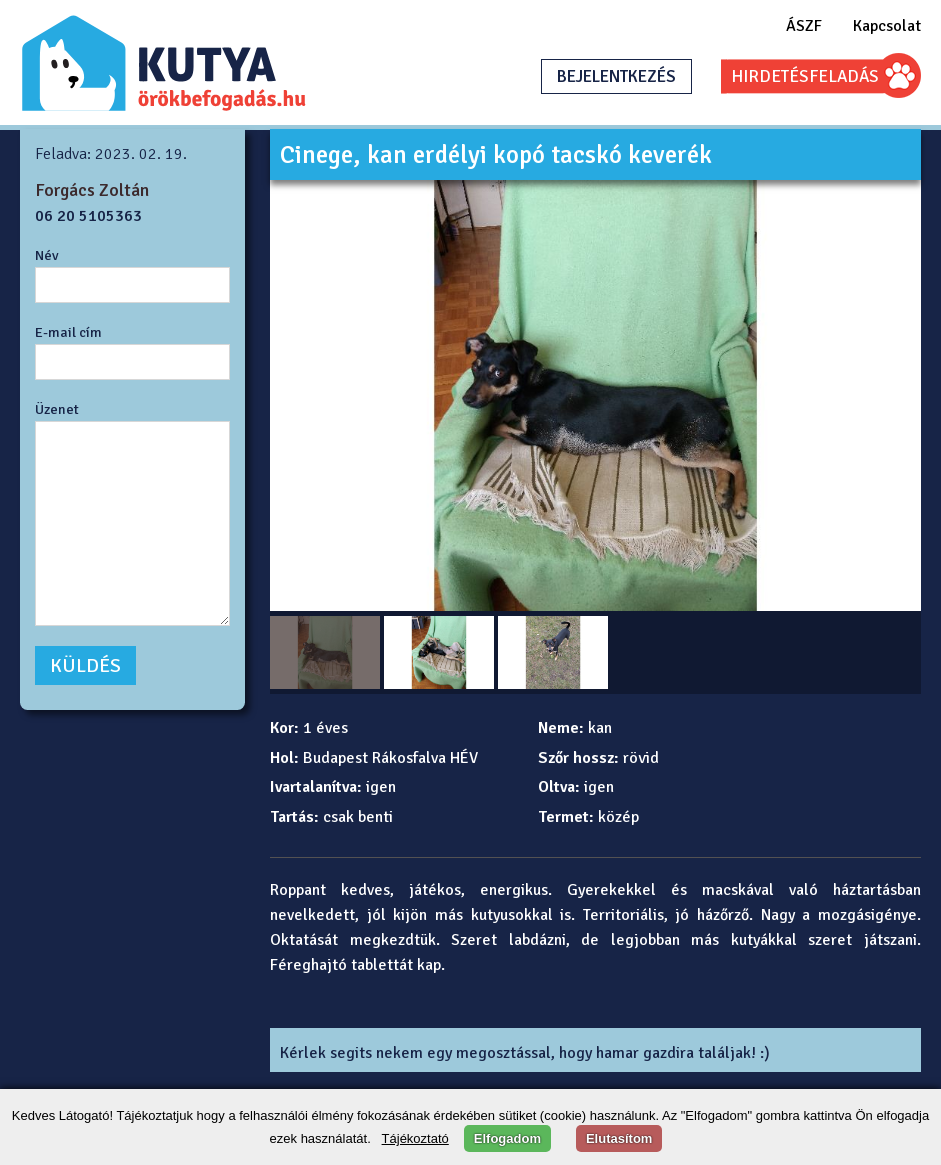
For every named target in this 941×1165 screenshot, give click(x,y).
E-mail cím (68, 332)
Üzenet (57, 409)
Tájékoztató (415, 1138)
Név (47, 255)
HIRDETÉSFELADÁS (805, 76)
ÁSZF (804, 26)
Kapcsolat (887, 26)
